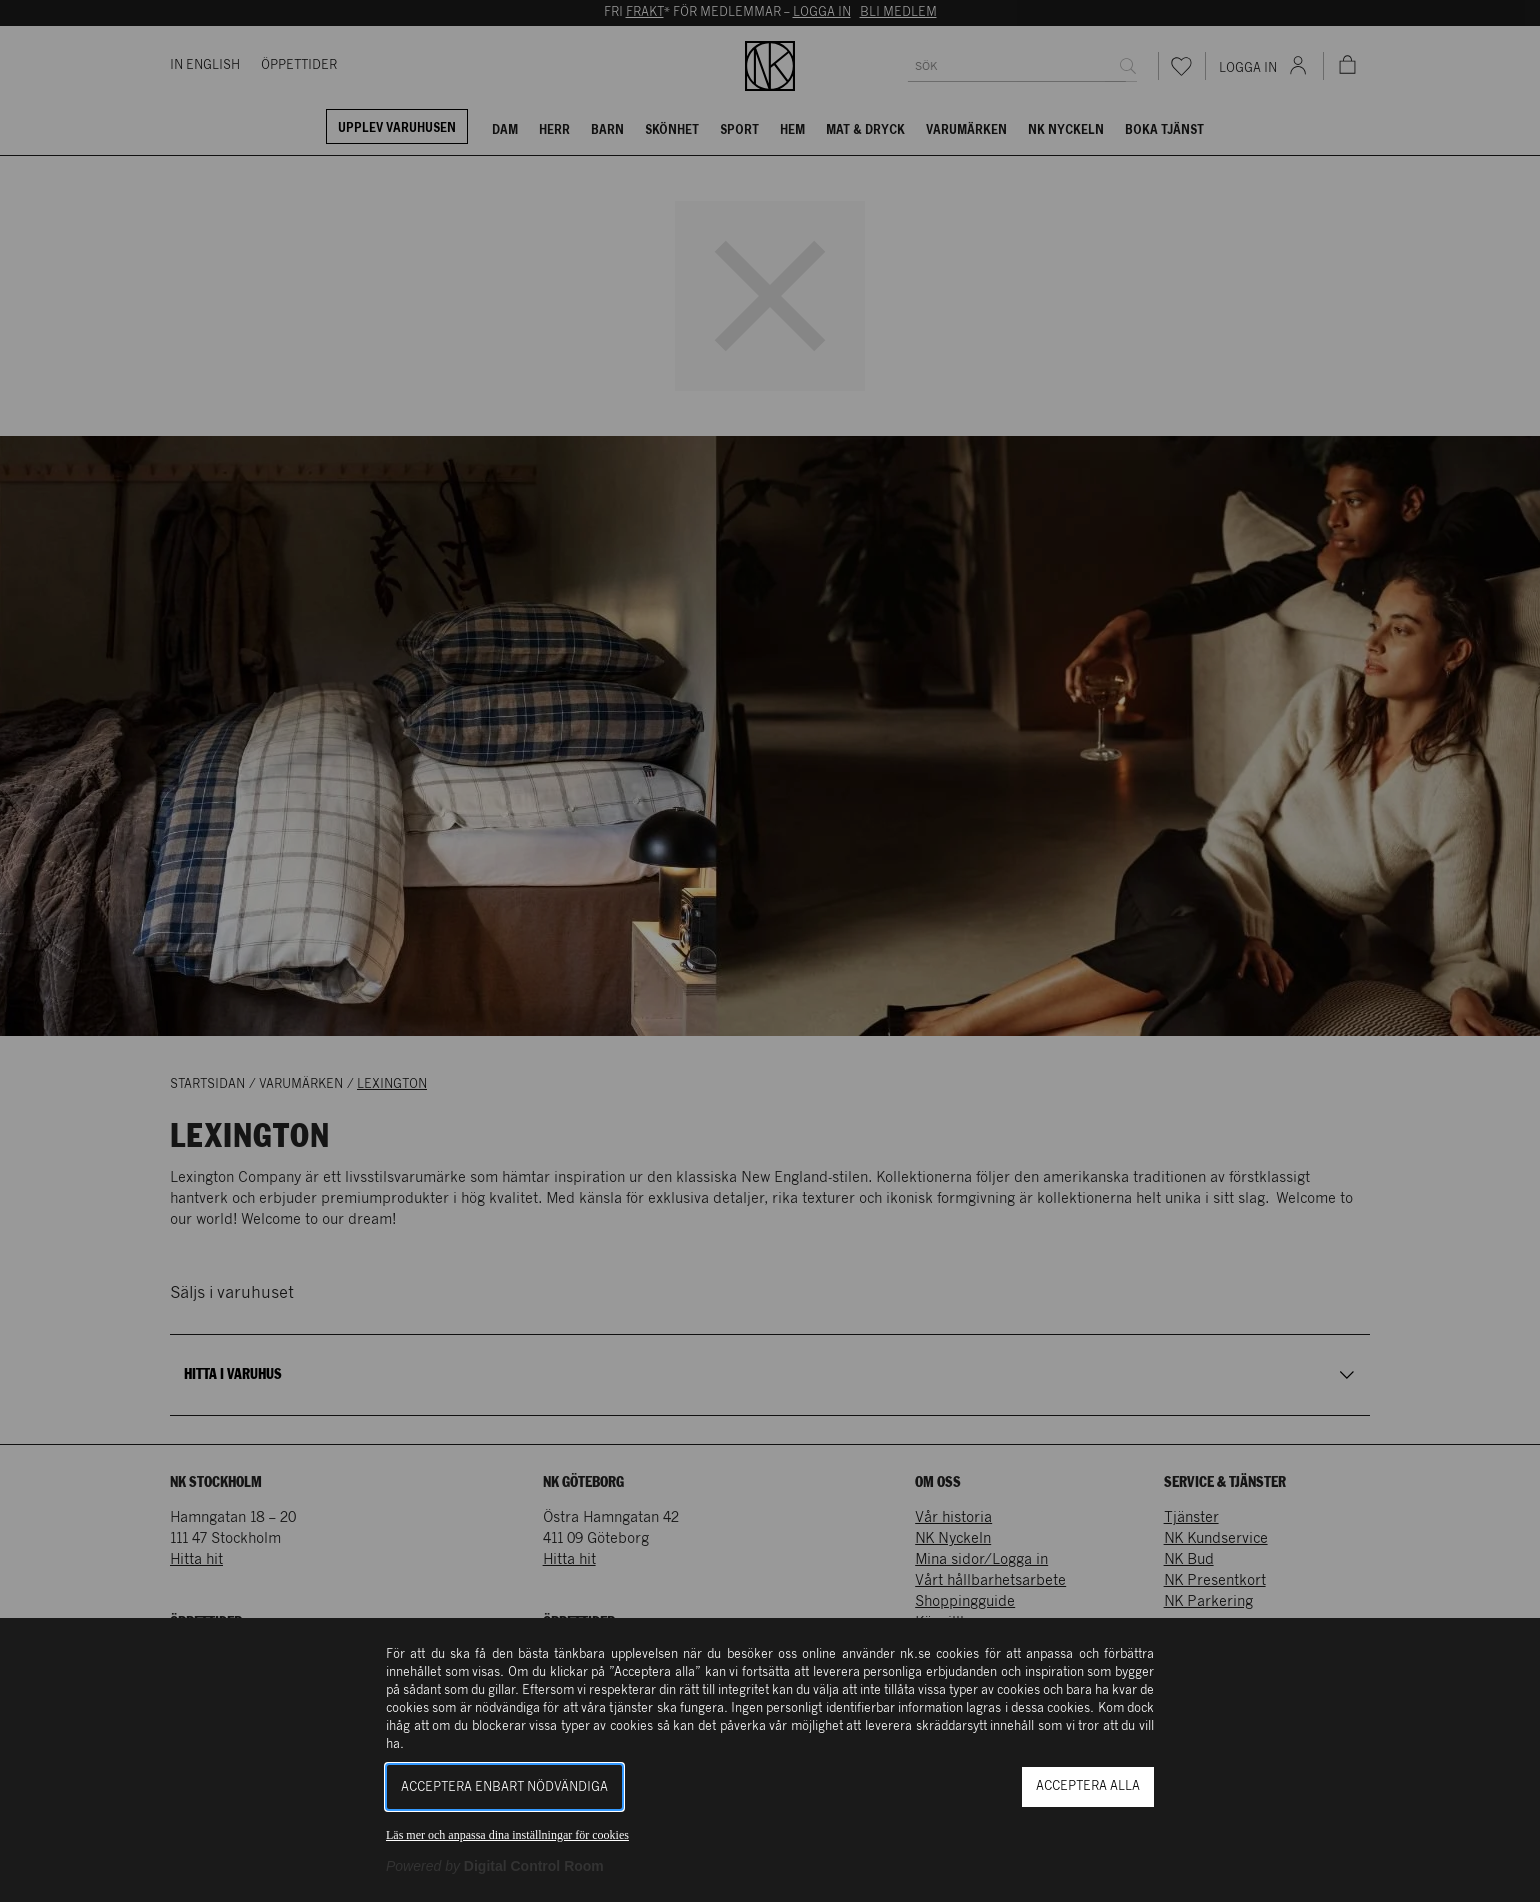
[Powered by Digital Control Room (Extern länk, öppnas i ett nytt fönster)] (495, 1866)
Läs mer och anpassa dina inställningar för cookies (507, 1835)
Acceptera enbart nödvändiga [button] (504, 1787)
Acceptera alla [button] (1088, 1786)
